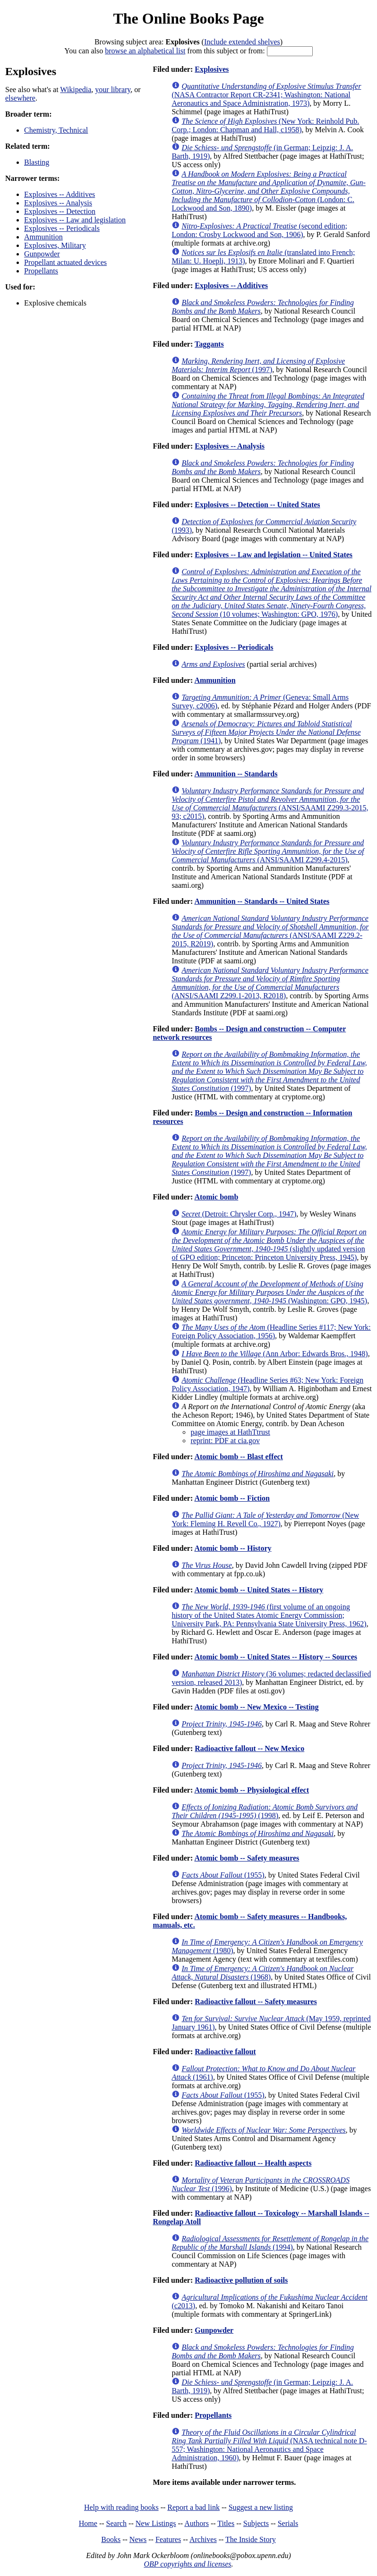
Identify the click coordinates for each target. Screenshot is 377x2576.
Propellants (41, 271)
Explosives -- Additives (59, 194)
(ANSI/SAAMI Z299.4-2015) (267, 851)
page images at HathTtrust (230, 1432)
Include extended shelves (242, 42)
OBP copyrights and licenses (187, 2564)
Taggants (209, 344)
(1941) (265, 732)
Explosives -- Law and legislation (75, 220)
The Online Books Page (188, 18)
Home (88, 2523)
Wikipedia (75, 89)
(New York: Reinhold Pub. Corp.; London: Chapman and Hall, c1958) (265, 125)
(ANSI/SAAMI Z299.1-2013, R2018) (269, 983)
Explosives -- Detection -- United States (257, 505)
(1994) (269, 2243)
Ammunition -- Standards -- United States (261, 901)
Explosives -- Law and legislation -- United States (273, 555)
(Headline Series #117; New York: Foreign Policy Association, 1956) (270, 1331)
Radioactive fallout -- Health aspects (253, 2163)
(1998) (264, 1811)
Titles (225, 2523)
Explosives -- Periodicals (62, 228)
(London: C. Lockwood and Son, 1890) (268, 191)
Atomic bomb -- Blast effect (238, 1457)
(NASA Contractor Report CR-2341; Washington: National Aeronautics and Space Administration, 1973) (266, 94)
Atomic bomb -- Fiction (232, 1498)
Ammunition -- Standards (235, 774)
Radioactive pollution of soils (241, 2280)
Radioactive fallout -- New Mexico (249, 1748)
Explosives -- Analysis (58, 203)
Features (168, 2539)
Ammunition (43, 237)
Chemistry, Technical (56, 130)
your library (112, 89)
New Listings (156, 2523)
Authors (196, 2523)
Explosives (212, 69)
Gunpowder (42, 254)
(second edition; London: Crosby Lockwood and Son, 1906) (259, 230)
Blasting (36, 162)
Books (110, 2539)
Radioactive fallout (225, 2052)
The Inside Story (250, 2539)
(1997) (258, 365)
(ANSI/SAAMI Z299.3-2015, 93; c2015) (269, 803)
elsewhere (20, 98)
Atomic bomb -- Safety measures (246, 1858)
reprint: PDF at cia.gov (225, 1441)
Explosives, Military (55, 245)
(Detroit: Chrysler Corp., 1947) (238, 1214)
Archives (203, 2539)
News (137, 2539)
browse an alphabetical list (145, 51)
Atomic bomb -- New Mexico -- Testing (256, 1707)
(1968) (262, 1972)
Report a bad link (193, 2507)
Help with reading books (121, 2507)
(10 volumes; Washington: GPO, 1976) (271, 593)
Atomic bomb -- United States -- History (258, 1590)
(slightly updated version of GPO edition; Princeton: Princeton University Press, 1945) (268, 1244)
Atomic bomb (216, 1197)
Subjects (256, 2523)
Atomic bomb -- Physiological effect (251, 1790)
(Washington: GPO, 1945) (269, 1292)
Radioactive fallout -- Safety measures (256, 2002)
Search (116, 2523)
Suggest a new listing (261, 2507)
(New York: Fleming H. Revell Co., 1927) (265, 1519)
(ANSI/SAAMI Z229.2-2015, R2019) (269, 931)
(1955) (222, 1875)
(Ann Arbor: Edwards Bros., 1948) (274, 1354)
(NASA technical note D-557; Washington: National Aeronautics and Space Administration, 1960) (269, 2445)
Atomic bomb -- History (232, 1548)
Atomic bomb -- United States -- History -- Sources (275, 1657)
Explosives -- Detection (59, 211)
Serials (288, 2523)
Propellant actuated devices (65, 262)
